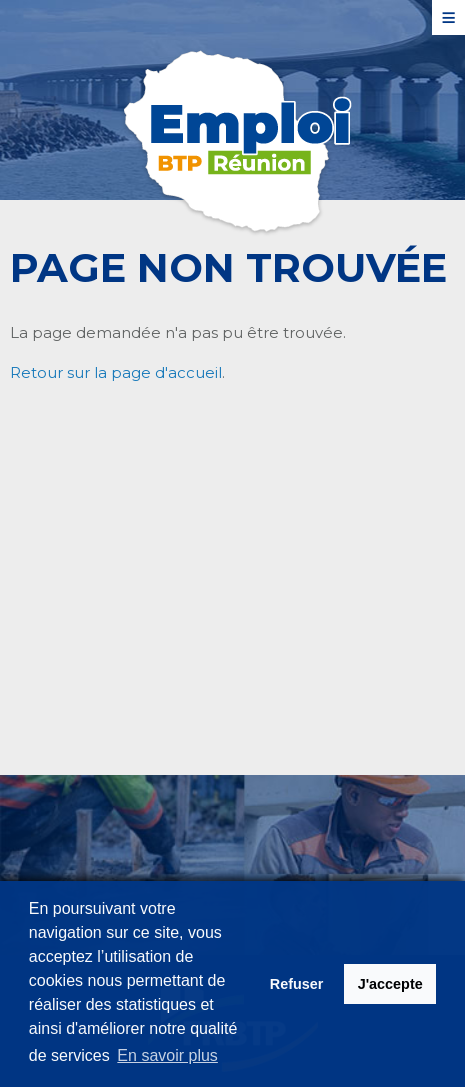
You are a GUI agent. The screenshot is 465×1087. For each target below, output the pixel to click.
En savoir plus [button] (167, 1055)
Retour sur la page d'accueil (116, 372)
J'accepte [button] (390, 984)
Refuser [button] (297, 984)
